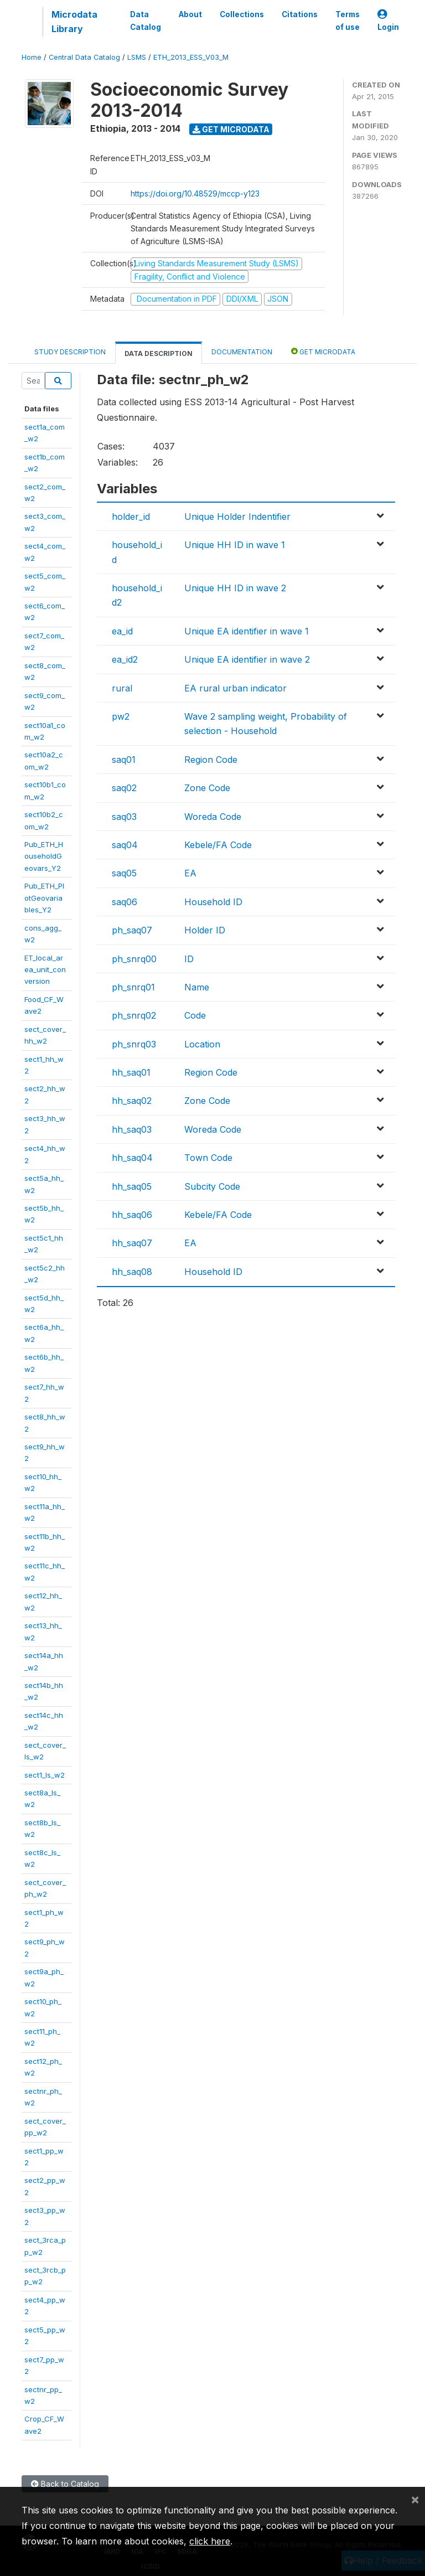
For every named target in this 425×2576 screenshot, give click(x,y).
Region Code (210, 759)
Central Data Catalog (84, 57)
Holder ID (204, 930)
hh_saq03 (132, 1129)
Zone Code (207, 787)
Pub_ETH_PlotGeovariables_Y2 (44, 897)
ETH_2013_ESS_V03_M (191, 57)
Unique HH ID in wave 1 (234, 544)
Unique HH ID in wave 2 (235, 587)
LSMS (136, 57)
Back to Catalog (65, 2484)
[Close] (415, 2499)
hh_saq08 (132, 1271)
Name (196, 987)
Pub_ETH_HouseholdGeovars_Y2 (43, 856)
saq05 (124, 873)
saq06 (124, 901)
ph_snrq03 (134, 1044)
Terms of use (347, 20)
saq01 (124, 759)
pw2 (120, 716)
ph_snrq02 (134, 1015)
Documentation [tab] (241, 352)
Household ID (213, 901)
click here (209, 2541)
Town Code (208, 1157)
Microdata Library (74, 21)
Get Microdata (231, 129)
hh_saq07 (132, 1242)
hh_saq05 (132, 1186)
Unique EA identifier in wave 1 (246, 631)
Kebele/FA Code (218, 844)
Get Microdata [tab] (323, 351)
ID (189, 958)
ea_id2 (125, 659)
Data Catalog (145, 20)
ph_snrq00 (134, 958)
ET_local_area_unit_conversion (45, 969)
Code (195, 1015)
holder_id (131, 516)
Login (388, 21)
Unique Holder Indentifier (237, 516)
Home (32, 57)
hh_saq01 (131, 1072)
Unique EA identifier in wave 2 (247, 659)
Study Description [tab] (70, 352)
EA (190, 873)
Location (202, 1044)
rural (122, 688)
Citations (300, 14)
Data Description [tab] (159, 353)
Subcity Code (212, 1186)
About (190, 14)
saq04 (125, 844)
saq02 (124, 787)
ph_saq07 (132, 930)
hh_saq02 (132, 1100)
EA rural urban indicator (235, 688)
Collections (242, 14)
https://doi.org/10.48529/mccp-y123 (195, 193)
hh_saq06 (132, 1214)
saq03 (124, 816)
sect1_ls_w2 (44, 1774)
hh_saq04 (132, 1157)
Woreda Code (212, 816)
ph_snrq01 (133, 987)
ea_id (122, 631)
